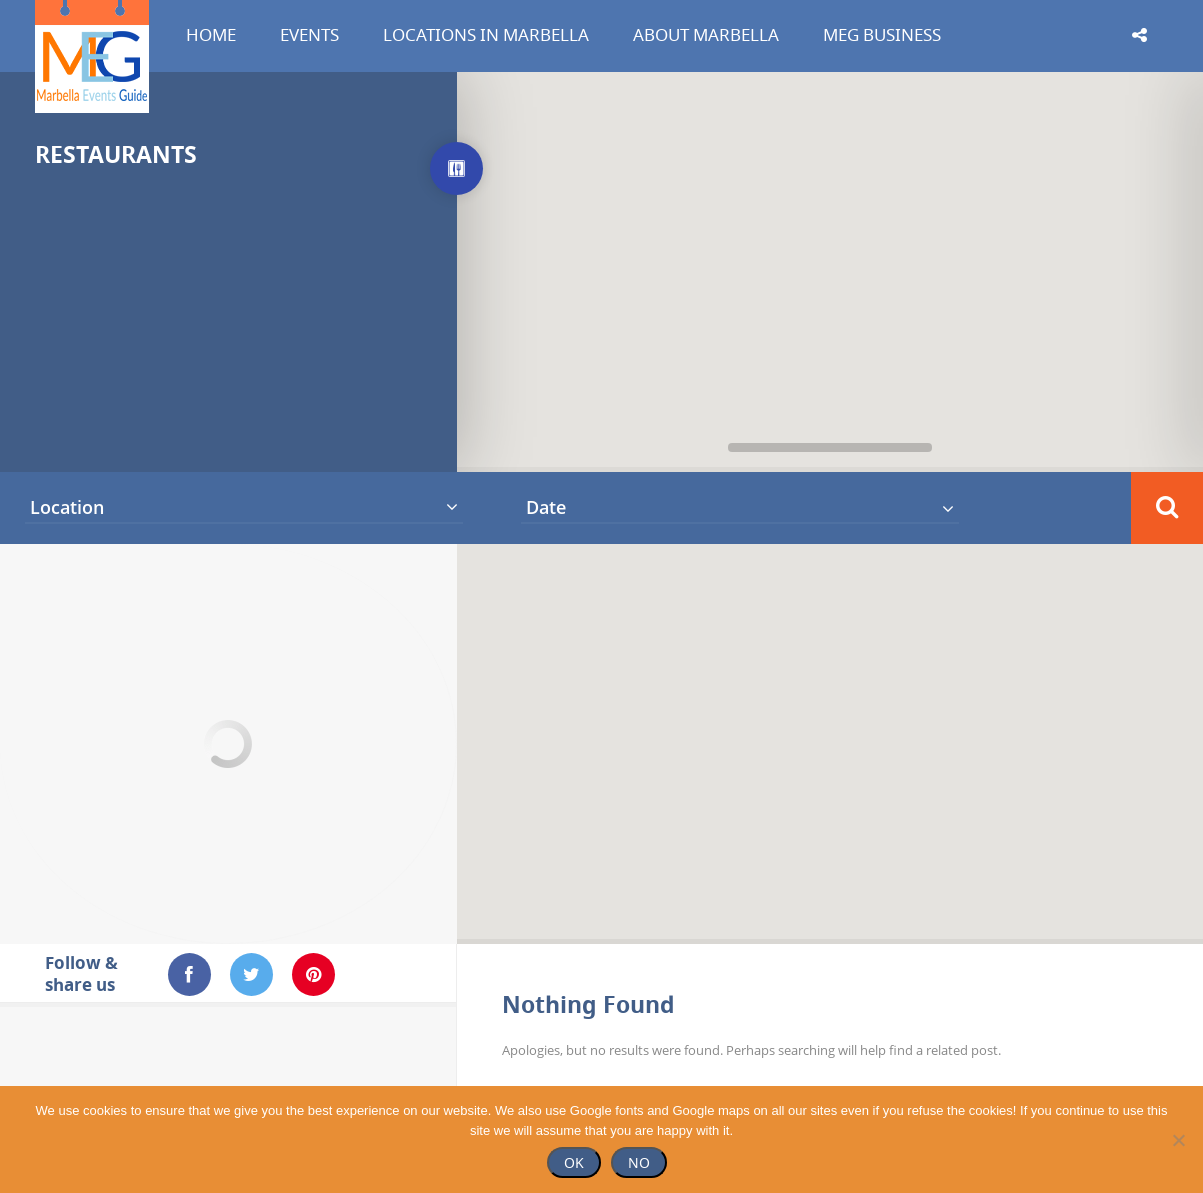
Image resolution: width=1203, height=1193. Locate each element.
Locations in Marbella (486, 34)
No (639, 1162)
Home (211, 34)
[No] (1178, 1140)
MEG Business (882, 34)
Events (309, 34)
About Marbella (706, 34)
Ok (574, 1162)
